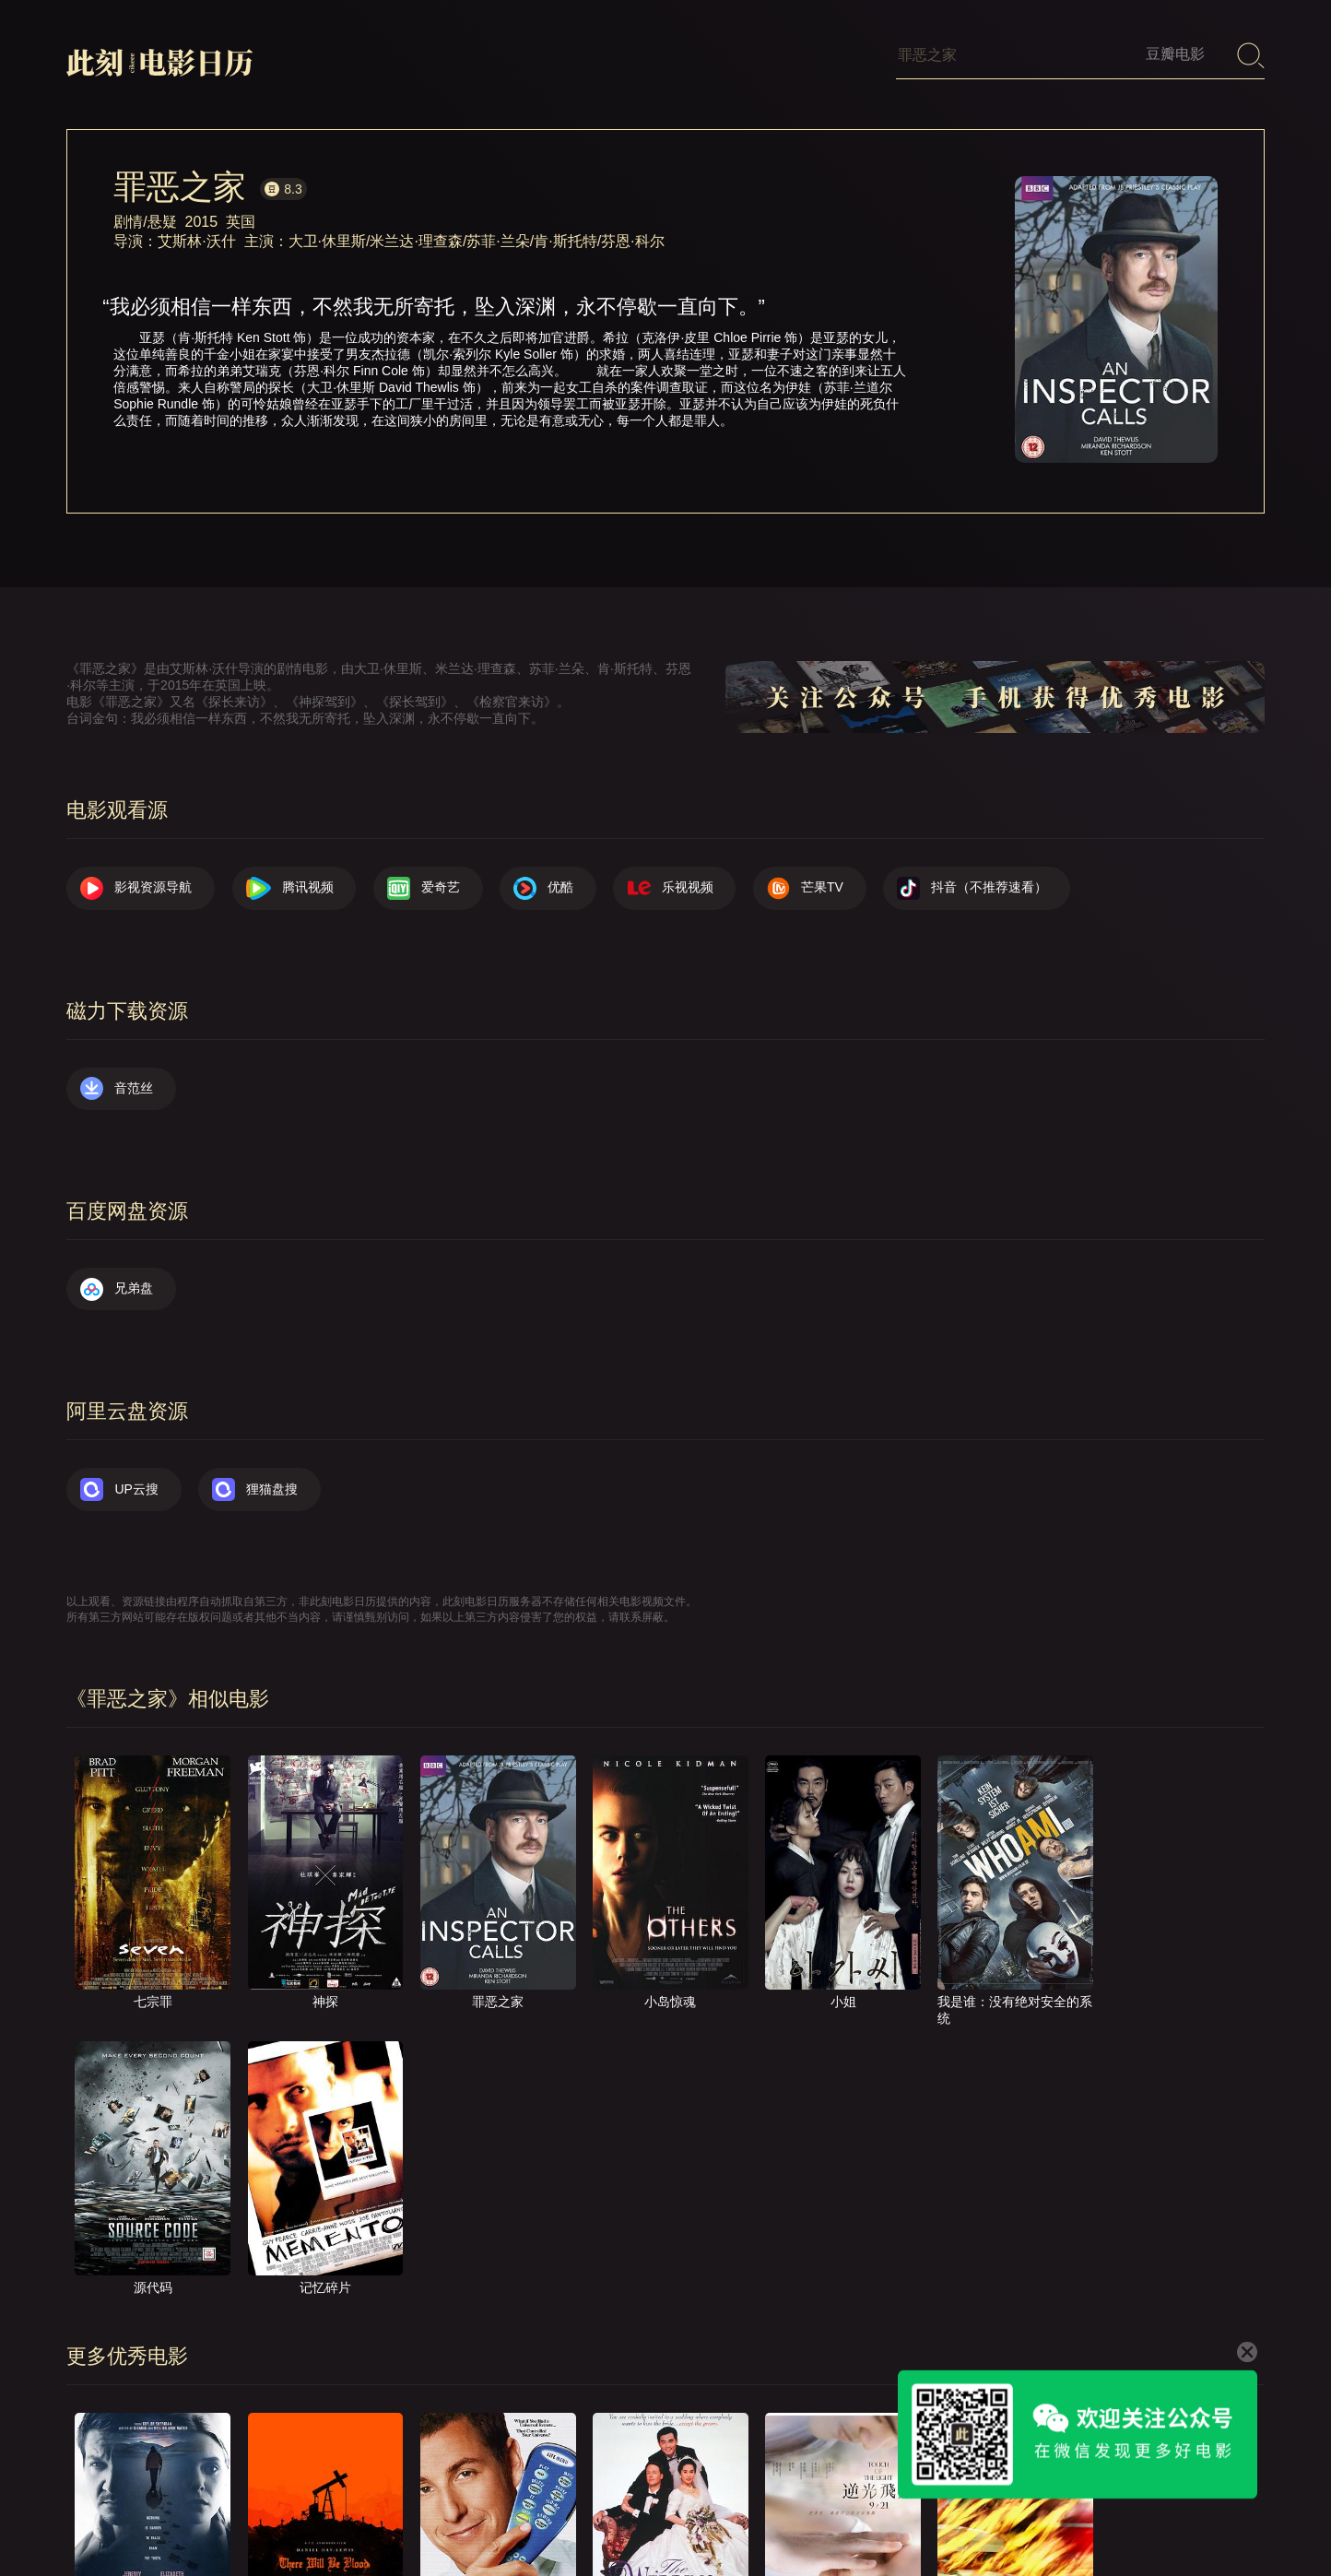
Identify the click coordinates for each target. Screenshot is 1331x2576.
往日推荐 (965, 2516)
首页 (672, 2516)
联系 (799, 2516)
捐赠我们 (1144, 2516)
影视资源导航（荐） (563, 2516)
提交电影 (875, 2516)
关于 (735, 2516)
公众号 (1226, 2516)
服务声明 (1054, 2516)
